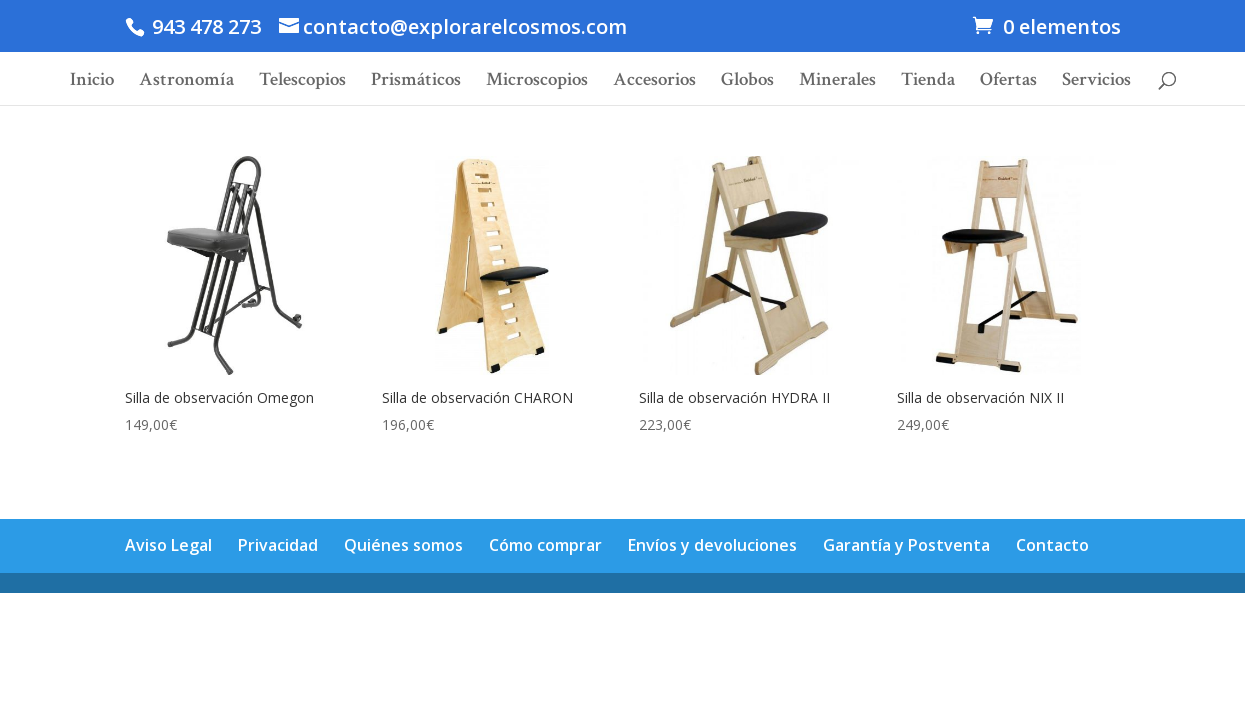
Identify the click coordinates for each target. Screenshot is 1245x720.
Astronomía (186, 82)
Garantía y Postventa (906, 545)
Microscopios (537, 82)
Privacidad (278, 545)
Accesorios (654, 82)
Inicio (92, 82)
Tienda (928, 82)
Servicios (1096, 82)
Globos (747, 82)
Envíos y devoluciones (712, 545)
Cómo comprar (545, 545)
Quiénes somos (403, 545)
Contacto (1052, 545)
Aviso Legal (168, 545)
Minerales (837, 82)
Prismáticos (416, 82)
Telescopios (302, 82)
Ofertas (1008, 82)
